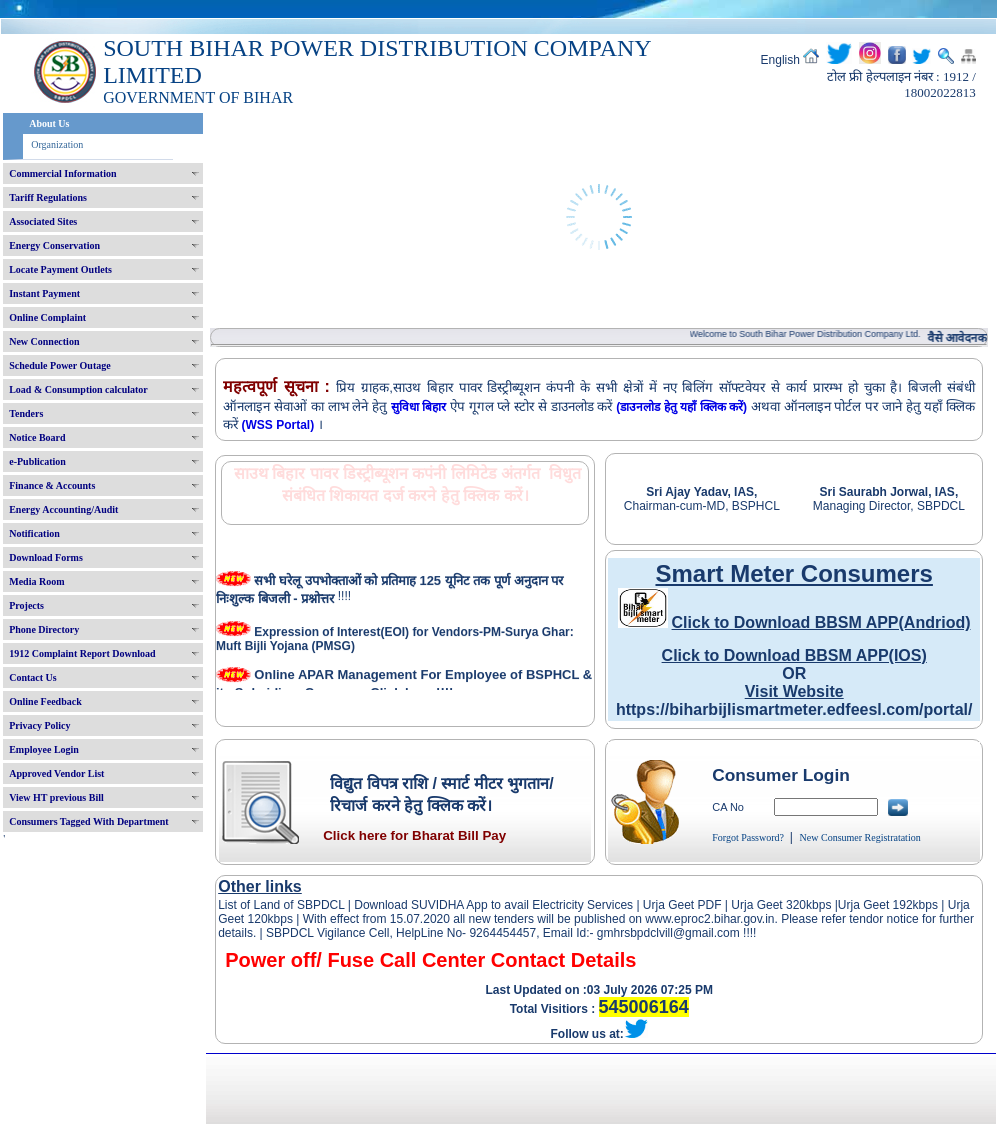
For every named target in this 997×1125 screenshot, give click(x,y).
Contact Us (33, 677)
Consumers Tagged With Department (88, 821)
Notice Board (37, 437)
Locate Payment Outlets (60, 269)
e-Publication (37, 461)
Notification (34, 533)
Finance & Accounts (52, 485)
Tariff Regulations (48, 197)
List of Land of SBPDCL (281, 905)
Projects (26, 605)
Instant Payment (44, 293)
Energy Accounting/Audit (63, 509)
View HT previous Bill (56, 797)
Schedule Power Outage (59, 365)
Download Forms (46, 557)
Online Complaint (47, 317)
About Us (49, 123)
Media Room (36, 581)
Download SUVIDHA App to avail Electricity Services (493, 905)
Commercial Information (62, 173)
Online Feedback (45, 701)
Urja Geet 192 (875, 905)
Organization (57, 144)
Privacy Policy (39, 725)
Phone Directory (44, 629)
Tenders (26, 413)
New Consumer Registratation (860, 837)
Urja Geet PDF (682, 905)
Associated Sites (43, 221)
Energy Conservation (54, 245)
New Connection (44, 341)
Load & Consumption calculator (78, 389)
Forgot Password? (748, 837)
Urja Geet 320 (768, 905)
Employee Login (44, 749)
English (780, 60)
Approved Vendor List (56, 773)
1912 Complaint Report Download (82, 653)
